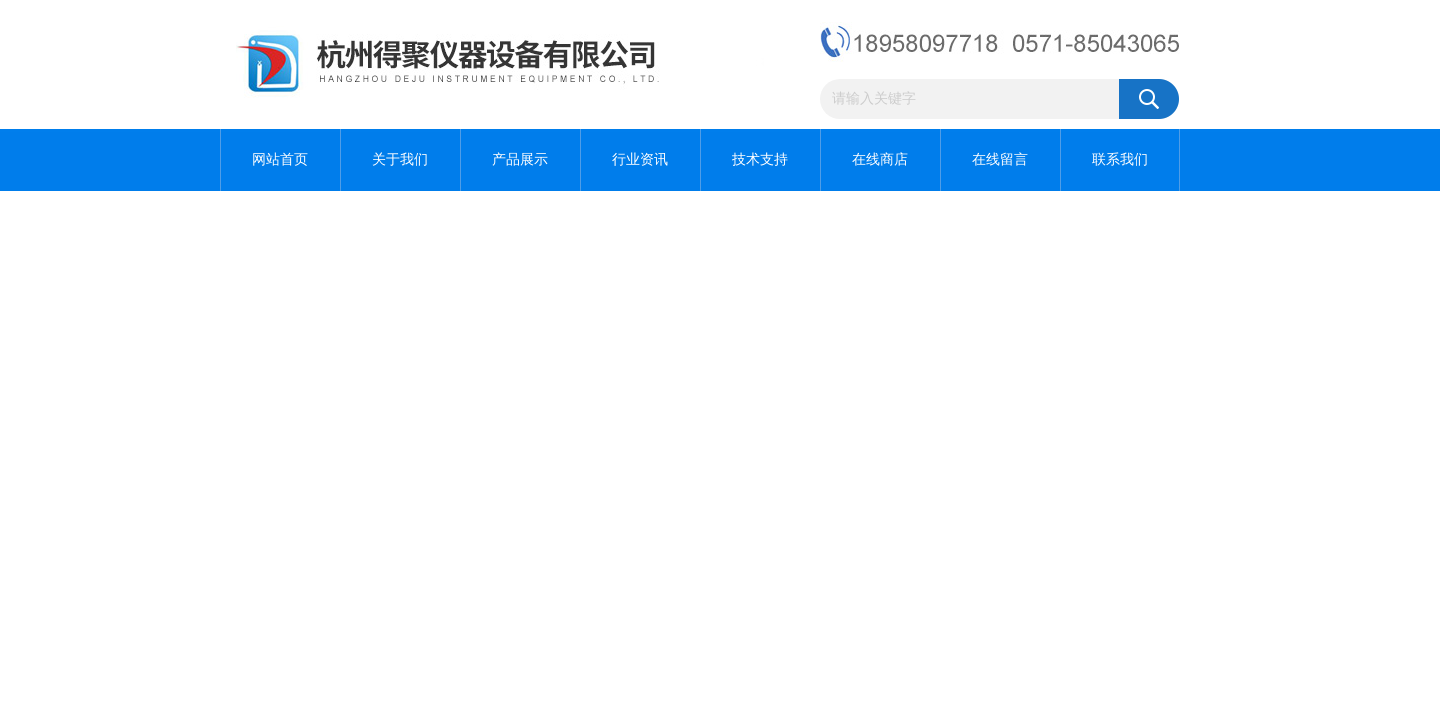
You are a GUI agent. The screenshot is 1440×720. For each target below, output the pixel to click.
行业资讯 (640, 159)
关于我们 (400, 159)
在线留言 (1000, 159)
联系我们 (1120, 159)
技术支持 (760, 159)
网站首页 (280, 159)
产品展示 (520, 159)
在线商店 (880, 159)
